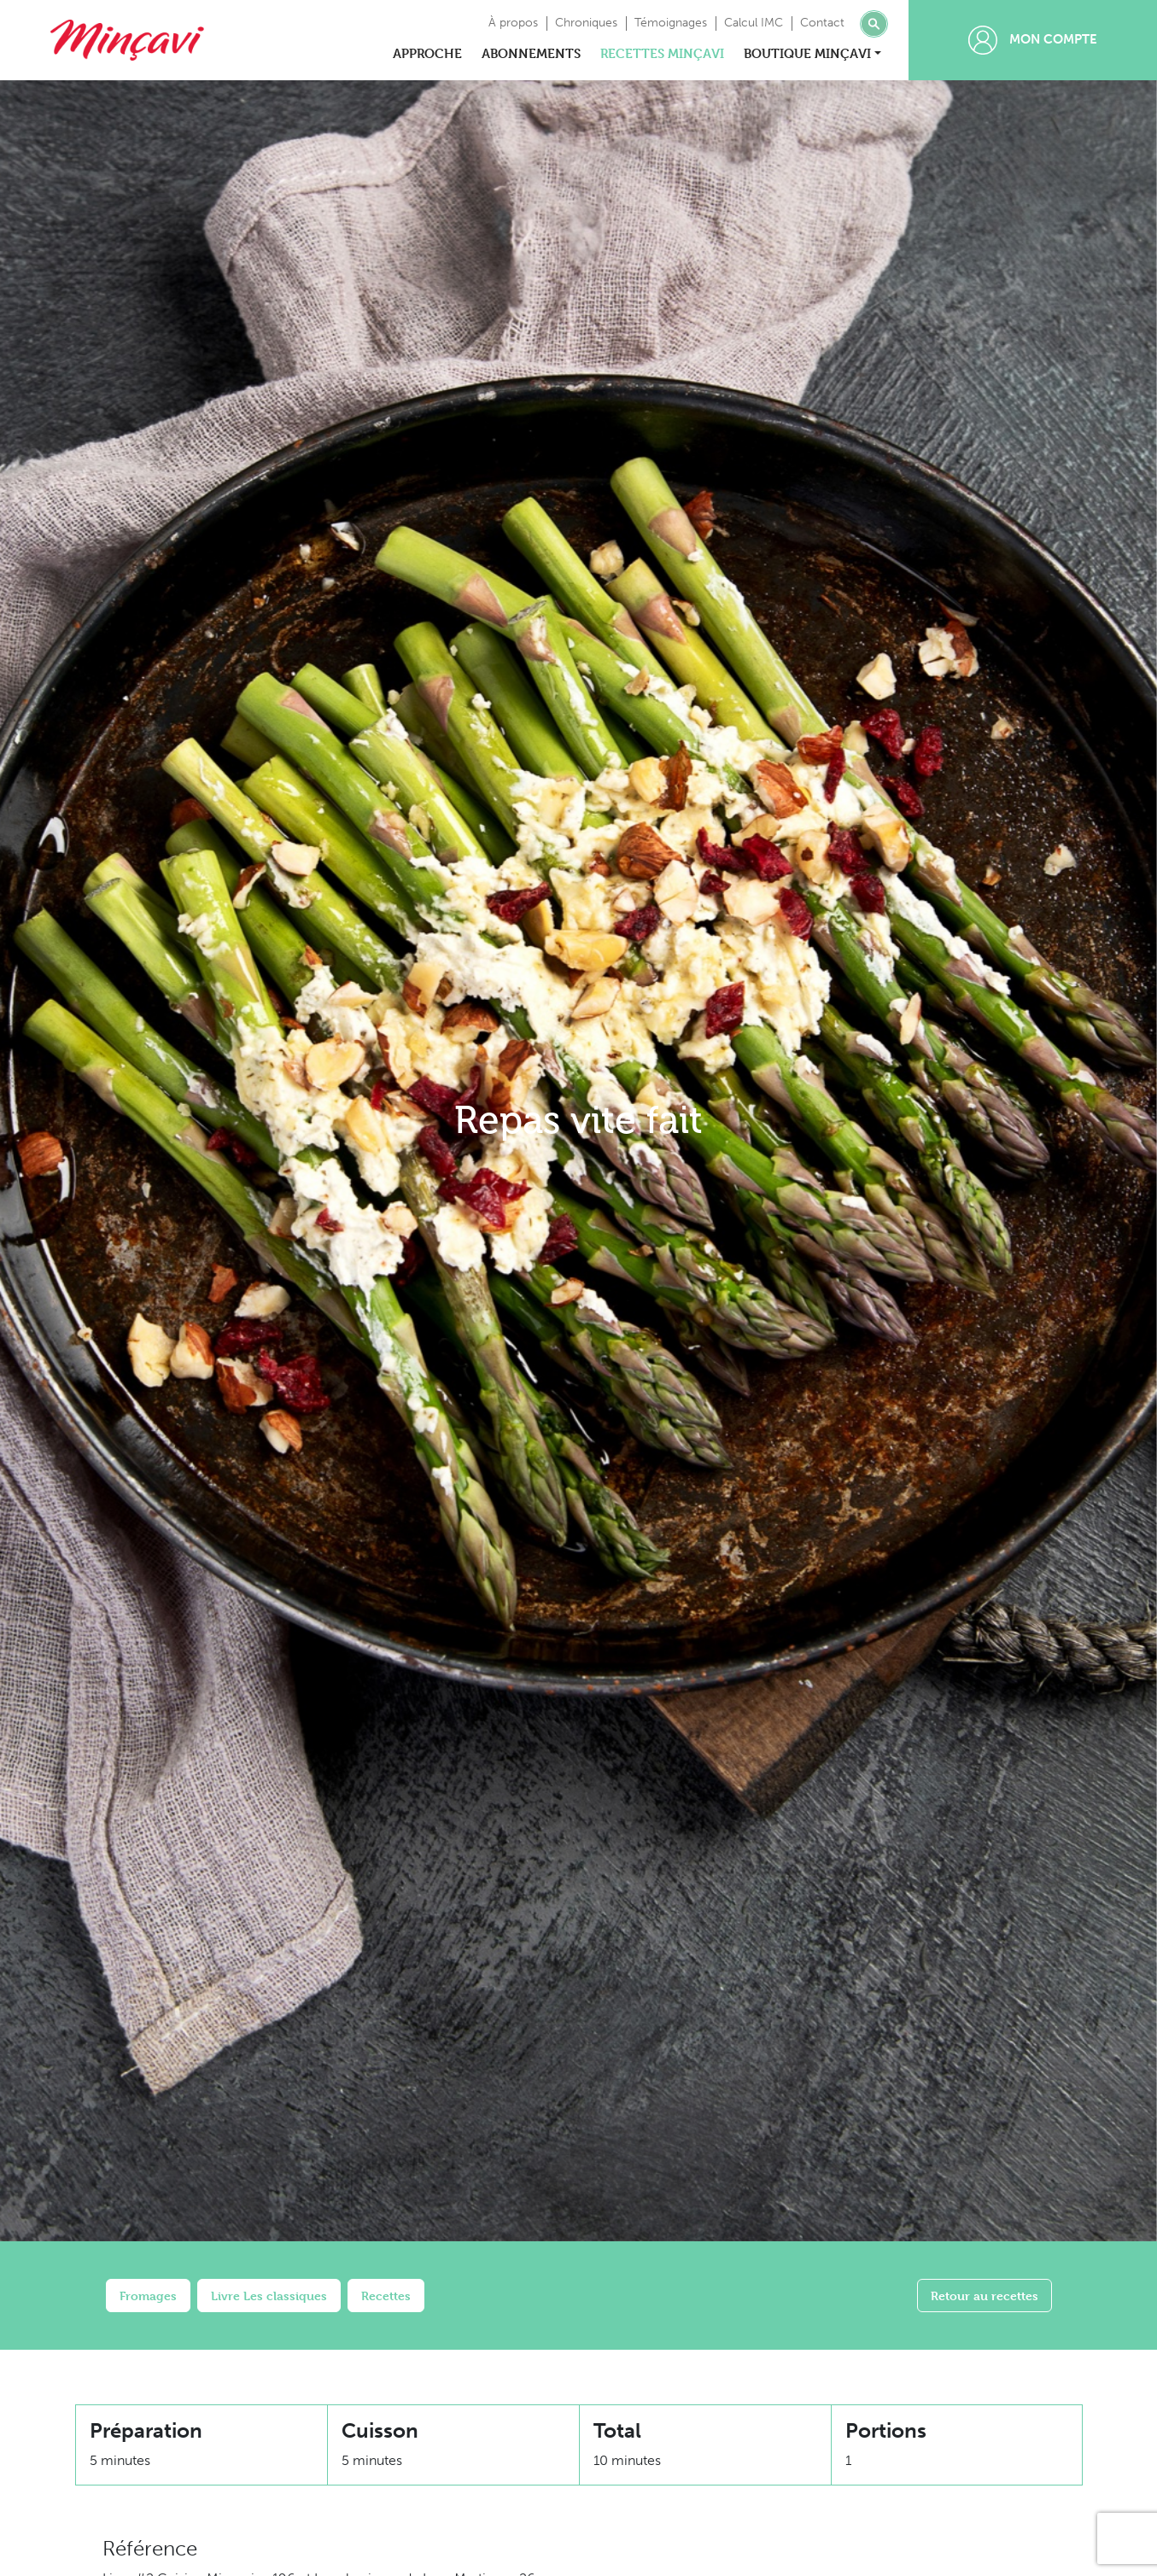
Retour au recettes (984, 2295)
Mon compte (1032, 40)
